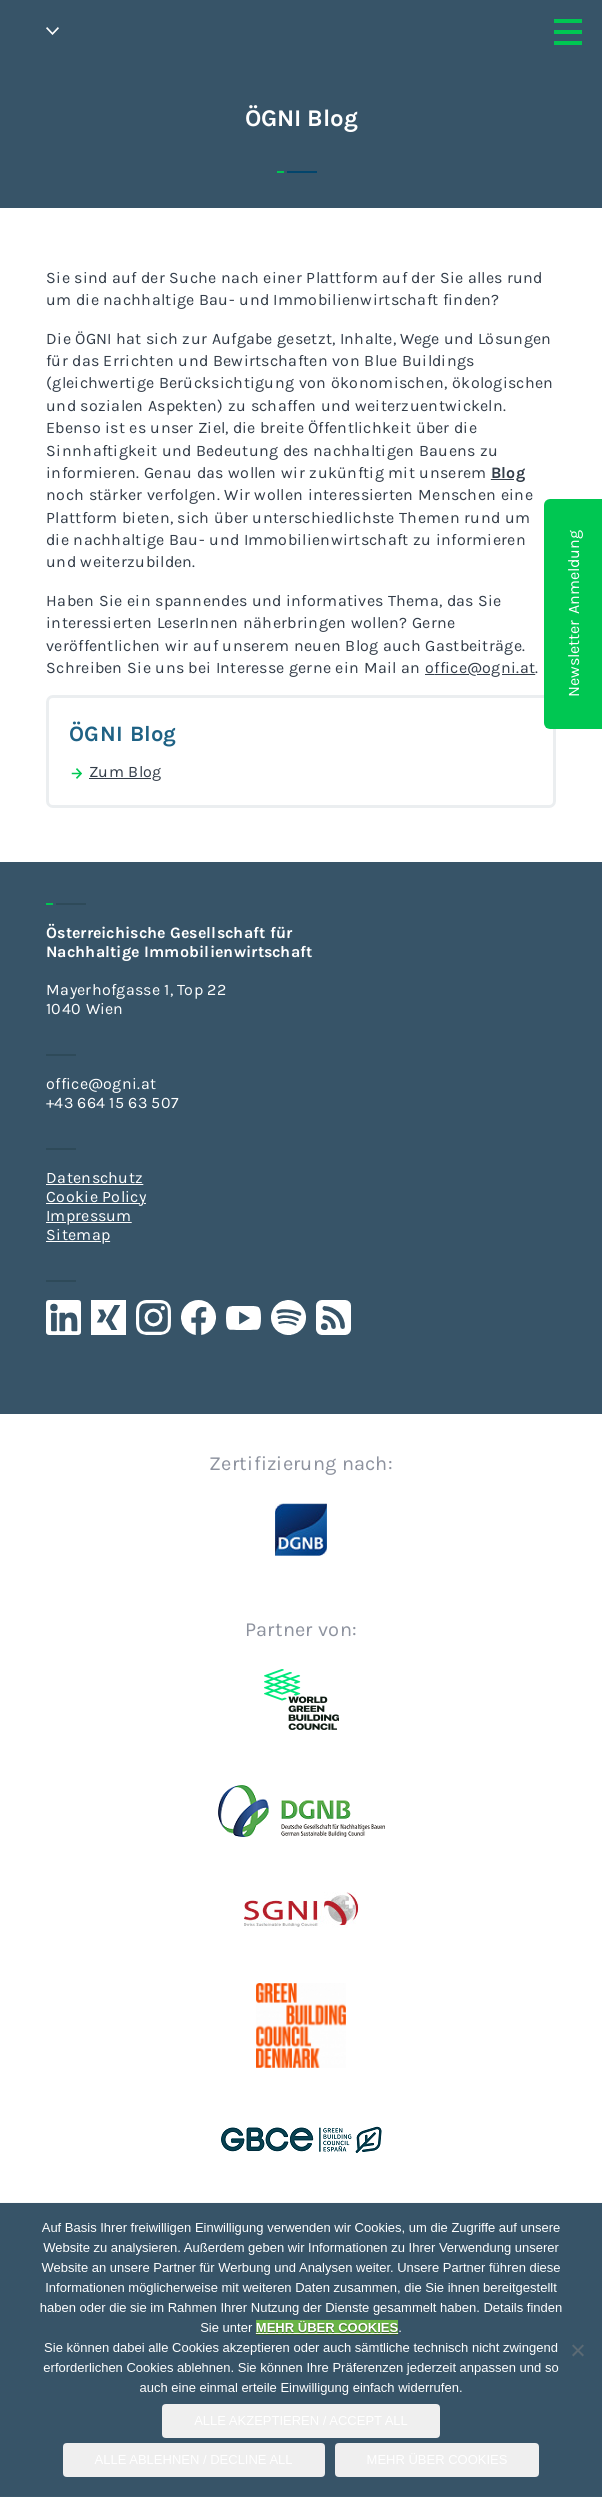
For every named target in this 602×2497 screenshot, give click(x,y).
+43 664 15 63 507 (112, 1102)
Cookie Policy (96, 1196)
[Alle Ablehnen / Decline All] (577, 2350)
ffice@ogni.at (484, 667)
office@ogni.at (101, 1083)
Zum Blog (115, 772)
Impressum (89, 1215)
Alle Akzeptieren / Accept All (301, 2420)
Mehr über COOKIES (437, 2459)
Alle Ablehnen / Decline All (194, 2459)
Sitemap (78, 1234)
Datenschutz (94, 1177)
